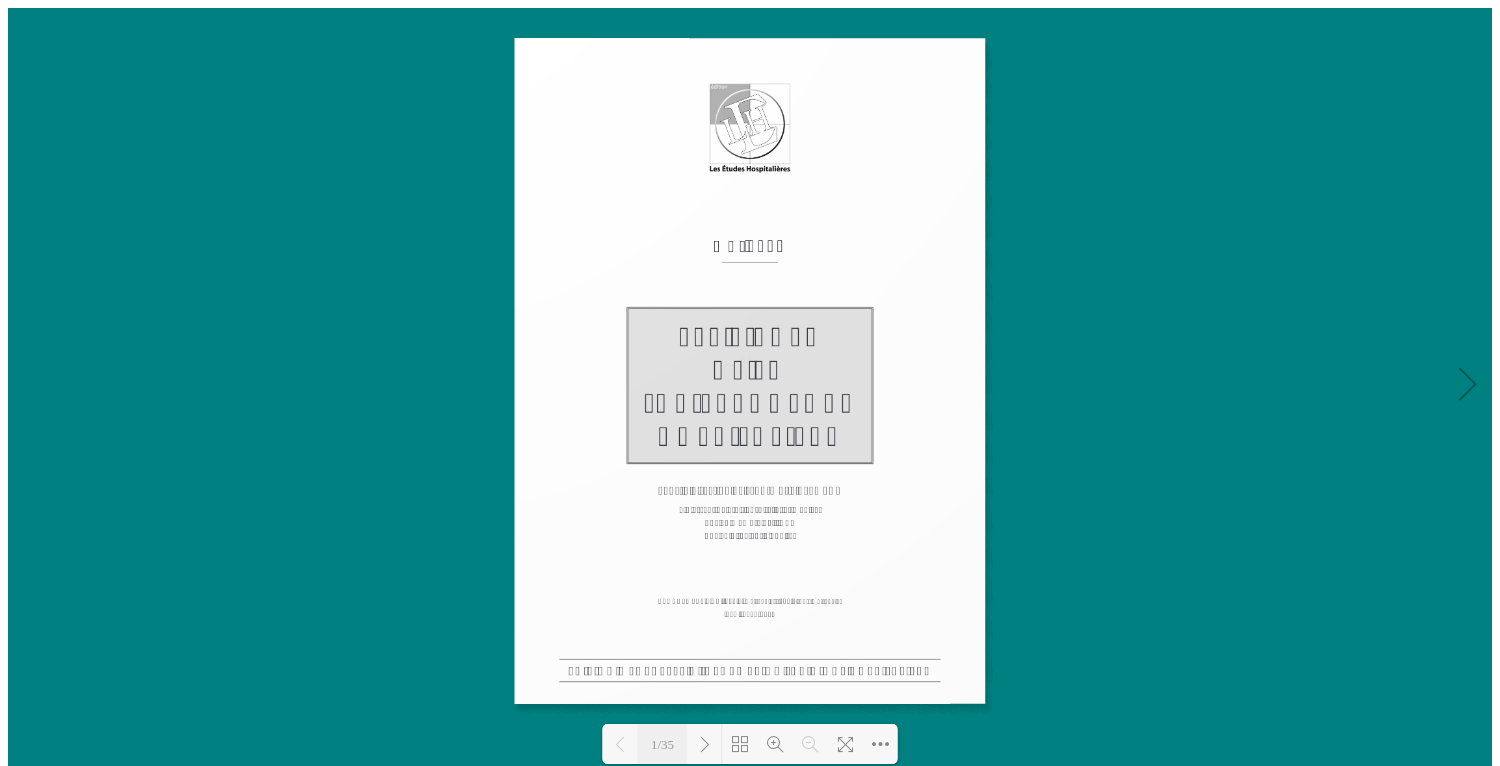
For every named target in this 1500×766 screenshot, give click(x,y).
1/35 (662, 744)
